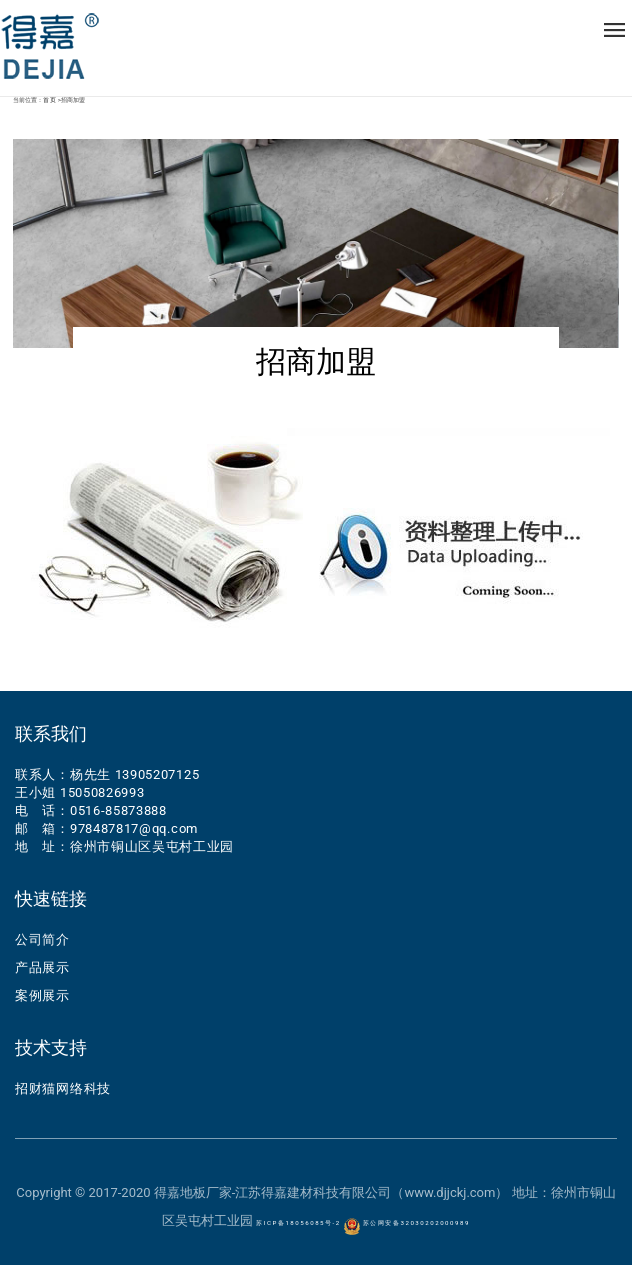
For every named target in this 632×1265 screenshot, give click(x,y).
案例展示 (42, 995)
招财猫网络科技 (63, 1088)
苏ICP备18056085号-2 (298, 1223)
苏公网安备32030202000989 (407, 1223)
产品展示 (42, 967)
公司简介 (42, 939)
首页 (50, 100)
